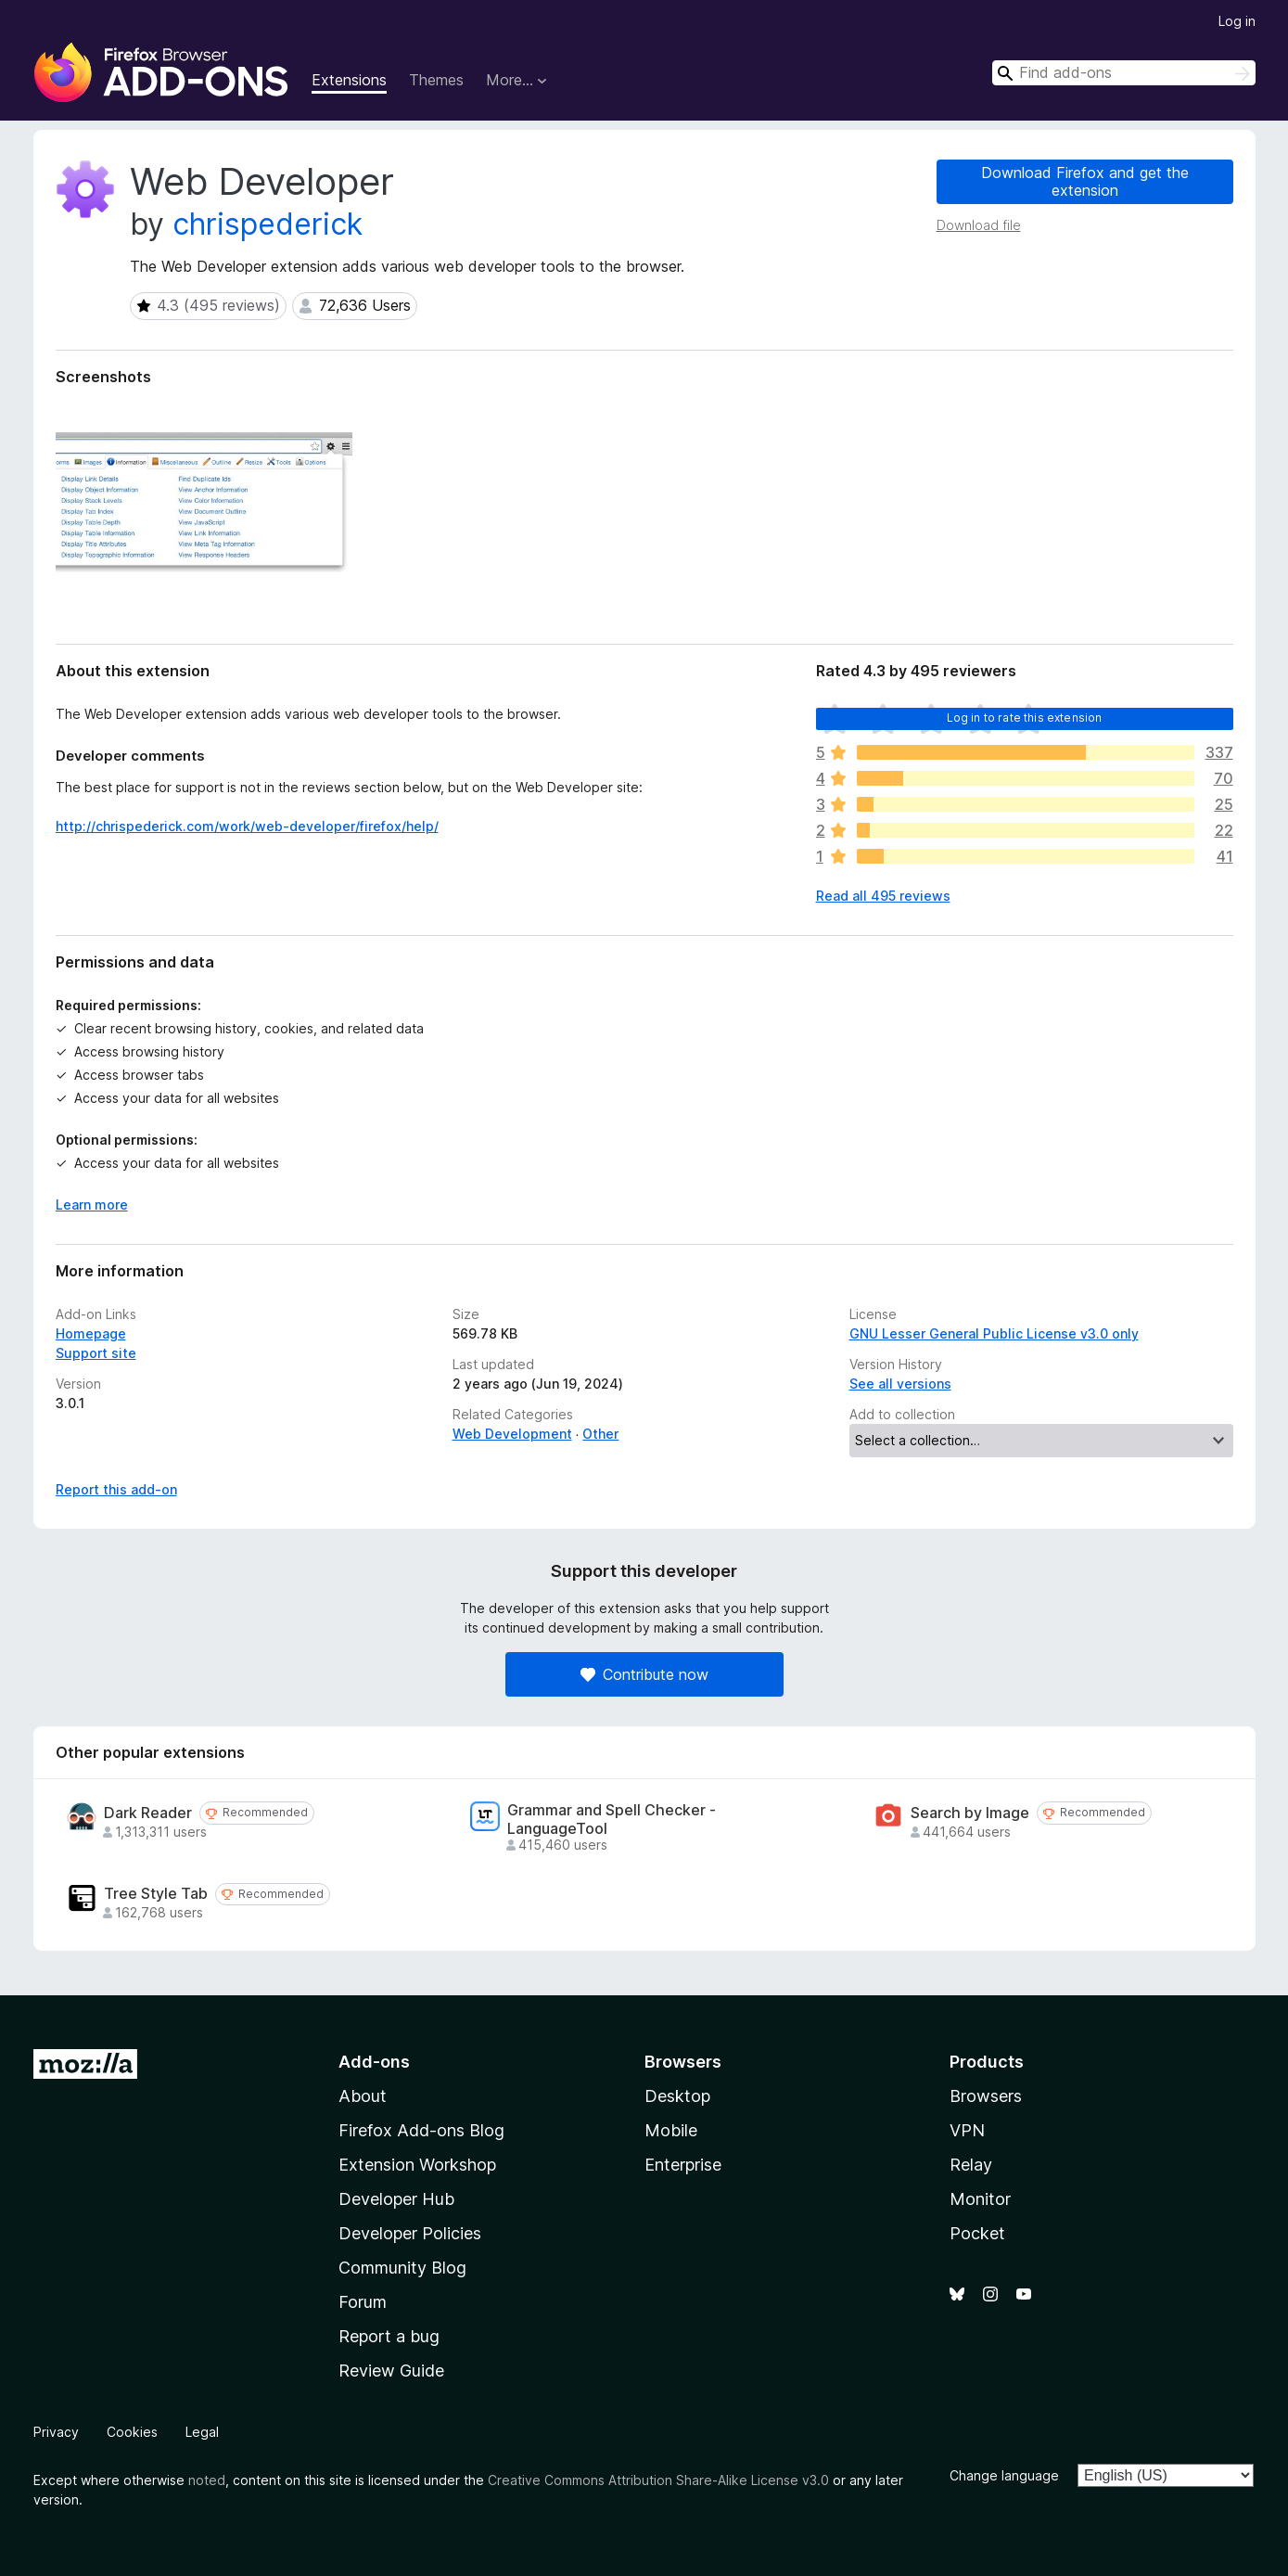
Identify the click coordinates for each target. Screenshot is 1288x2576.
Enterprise (682, 2164)
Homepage (91, 1333)
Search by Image (970, 1813)
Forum (362, 2302)
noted (206, 2480)
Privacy (56, 2432)
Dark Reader (148, 1813)
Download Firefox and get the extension (1085, 181)
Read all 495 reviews (883, 896)
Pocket (977, 2233)
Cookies (132, 2432)
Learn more (92, 1204)
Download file (979, 225)
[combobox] (1124, 72)
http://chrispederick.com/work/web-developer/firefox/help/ (247, 826)
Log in (1237, 21)
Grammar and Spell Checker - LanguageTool (611, 1819)
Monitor (980, 2199)
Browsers (986, 2096)
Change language (1004, 2475)
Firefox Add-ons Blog (421, 2130)
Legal (202, 2432)
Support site (96, 1353)
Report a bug (389, 2336)
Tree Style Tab (156, 1894)
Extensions (349, 79)
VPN (967, 2130)
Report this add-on (116, 1489)
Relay (971, 2164)
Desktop (677, 2096)
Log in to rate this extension (1025, 717)
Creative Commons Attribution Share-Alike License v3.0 (658, 2480)
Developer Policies (409, 2233)
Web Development (512, 1434)
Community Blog (402, 2267)
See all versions (900, 1383)
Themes (436, 79)
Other (600, 1434)
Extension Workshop (417, 2164)
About (362, 2096)
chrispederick (267, 224)
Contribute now (644, 1674)
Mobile (670, 2130)
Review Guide (391, 2370)
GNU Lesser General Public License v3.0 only (994, 1333)
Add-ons (374, 2061)
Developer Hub (396, 2199)
